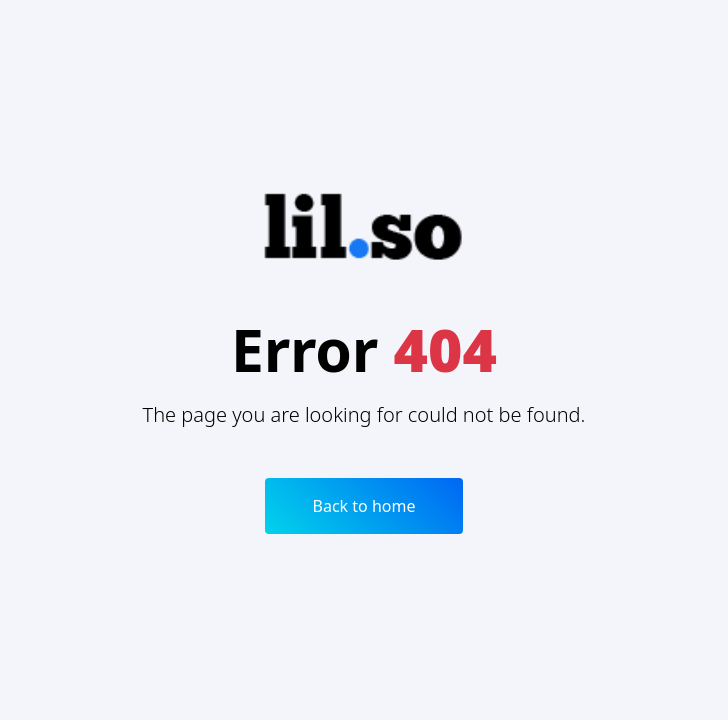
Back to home (364, 506)
